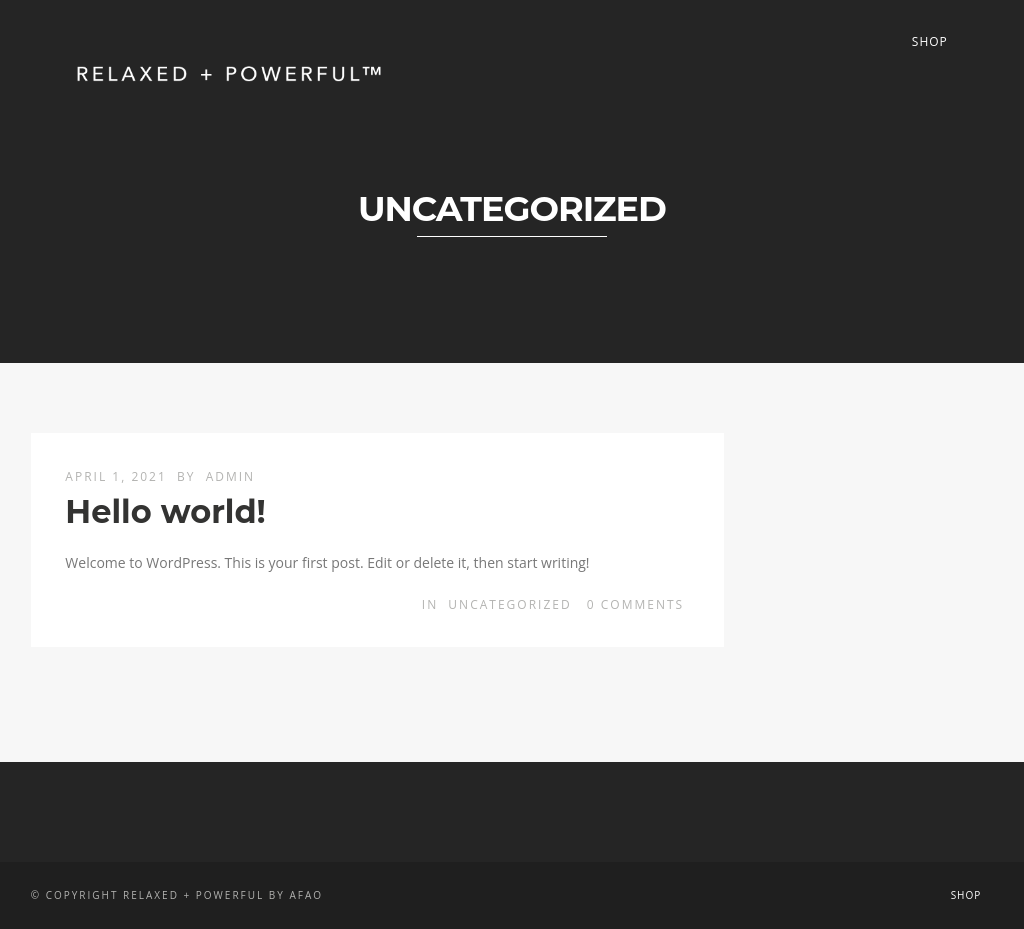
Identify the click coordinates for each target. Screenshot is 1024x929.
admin (230, 476)
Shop (930, 41)
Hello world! (165, 511)
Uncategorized (509, 604)
